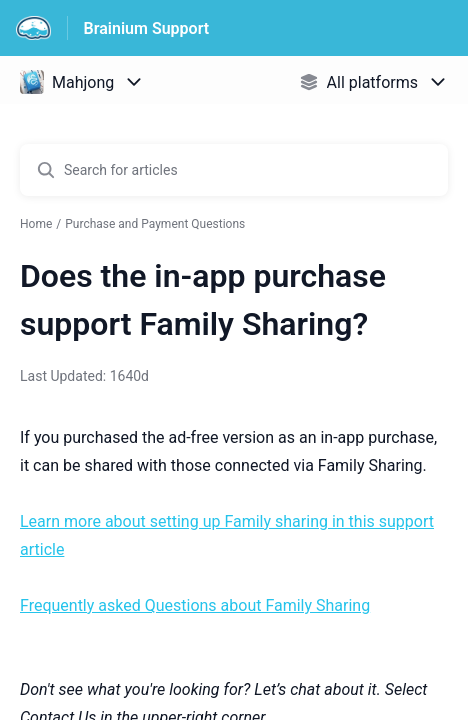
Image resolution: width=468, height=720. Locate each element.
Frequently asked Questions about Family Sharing (195, 605)
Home (36, 224)
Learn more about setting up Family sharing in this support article (227, 535)
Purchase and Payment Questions (155, 224)
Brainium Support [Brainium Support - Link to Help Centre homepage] (147, 28)
